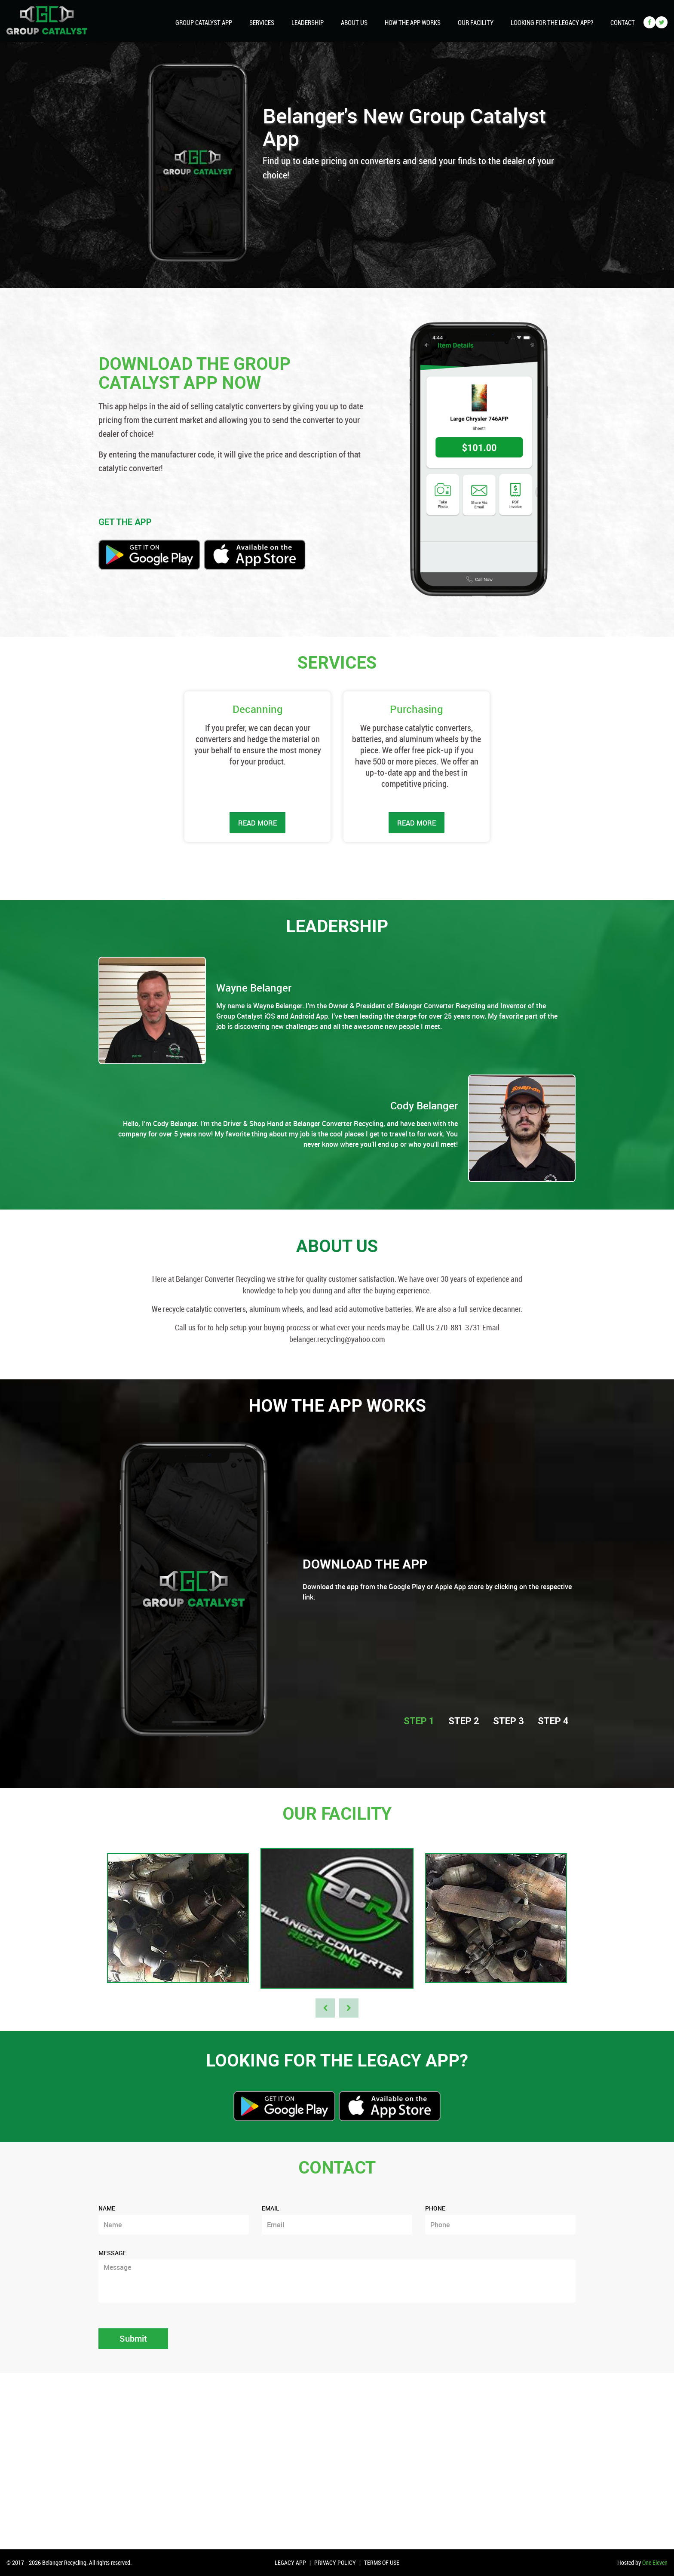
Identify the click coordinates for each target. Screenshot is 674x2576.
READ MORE (257, 823)
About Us (354, 22)
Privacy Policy (335, 2562)
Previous (325, 2007)
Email (270, 2208)
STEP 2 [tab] (463, 1721)
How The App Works (413, 22)
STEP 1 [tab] (419, 1721)
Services (261, 22)
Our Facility (475, 22)
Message (112, 2253)
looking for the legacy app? (552, 22)
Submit (133, 2338)
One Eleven (655, 2562)
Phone (435, 2208)
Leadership (307, 22)
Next (348, 2007)
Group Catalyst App (203, 22)
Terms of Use (381, 2562)
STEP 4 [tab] (553, 1721)
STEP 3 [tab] (508, 1721)
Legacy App (290, 2562)
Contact (622, 22)
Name (106, 2208)
